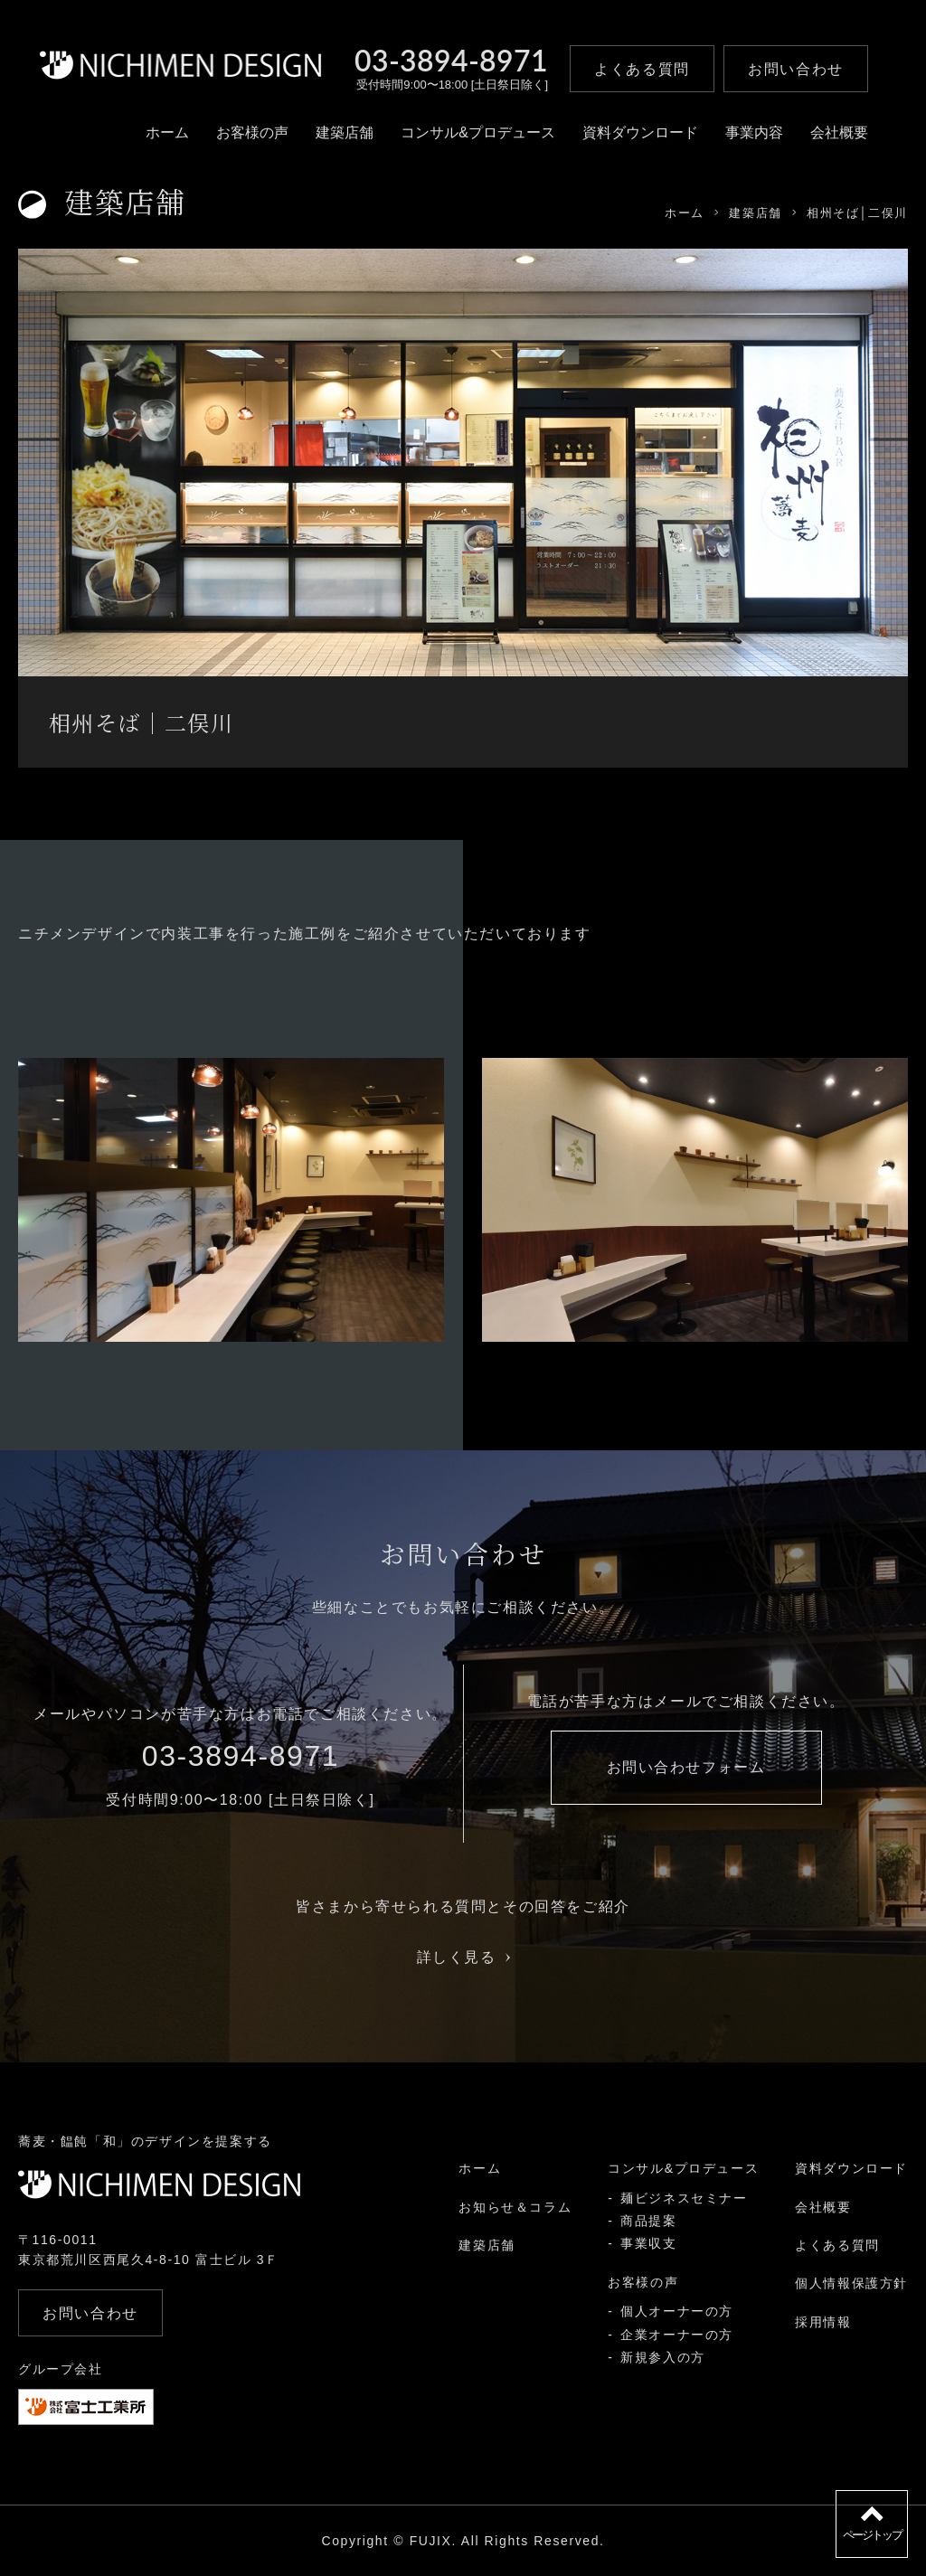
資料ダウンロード (640, 132)
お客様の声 (252, 132)
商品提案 (648, 2220)
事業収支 (648, 2243)
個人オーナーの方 (676, 2311)
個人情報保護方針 (851, 2283)
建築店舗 (344, 132)
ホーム (167, 132)
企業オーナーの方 (676, 2334)
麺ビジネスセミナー (683, 2198)
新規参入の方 (662, 2357)
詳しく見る (463, 1957)
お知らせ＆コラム (515, 2207)
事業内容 (754, 132)
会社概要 (839, 132)
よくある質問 (837, 2245)
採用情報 (823, 2322)
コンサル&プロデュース (478, 132)
